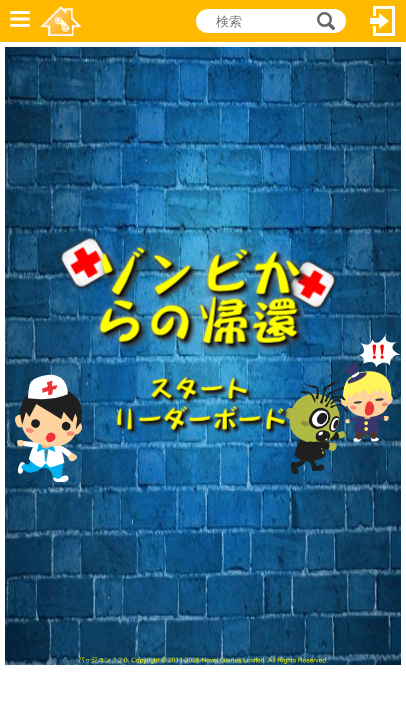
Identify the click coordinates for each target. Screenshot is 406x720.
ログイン (383, 21)
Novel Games (61, 21)
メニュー (20, 21)
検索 (323, 21)
